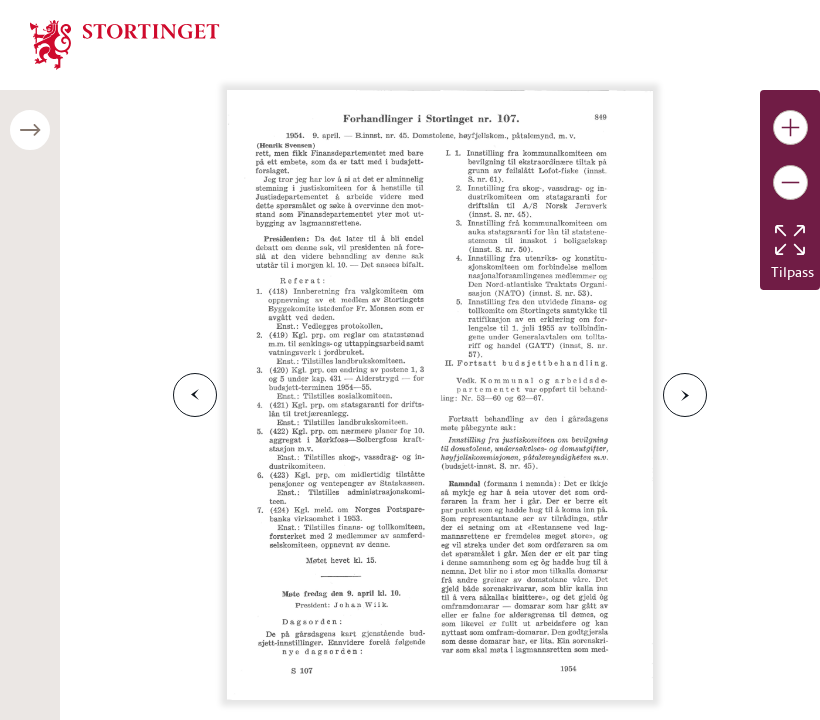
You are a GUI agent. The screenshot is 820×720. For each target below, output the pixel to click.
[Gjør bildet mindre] (790, 182)
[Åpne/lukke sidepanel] (30, 130)
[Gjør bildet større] (790, 127)
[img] (125, 43)
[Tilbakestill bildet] (790, 240)
